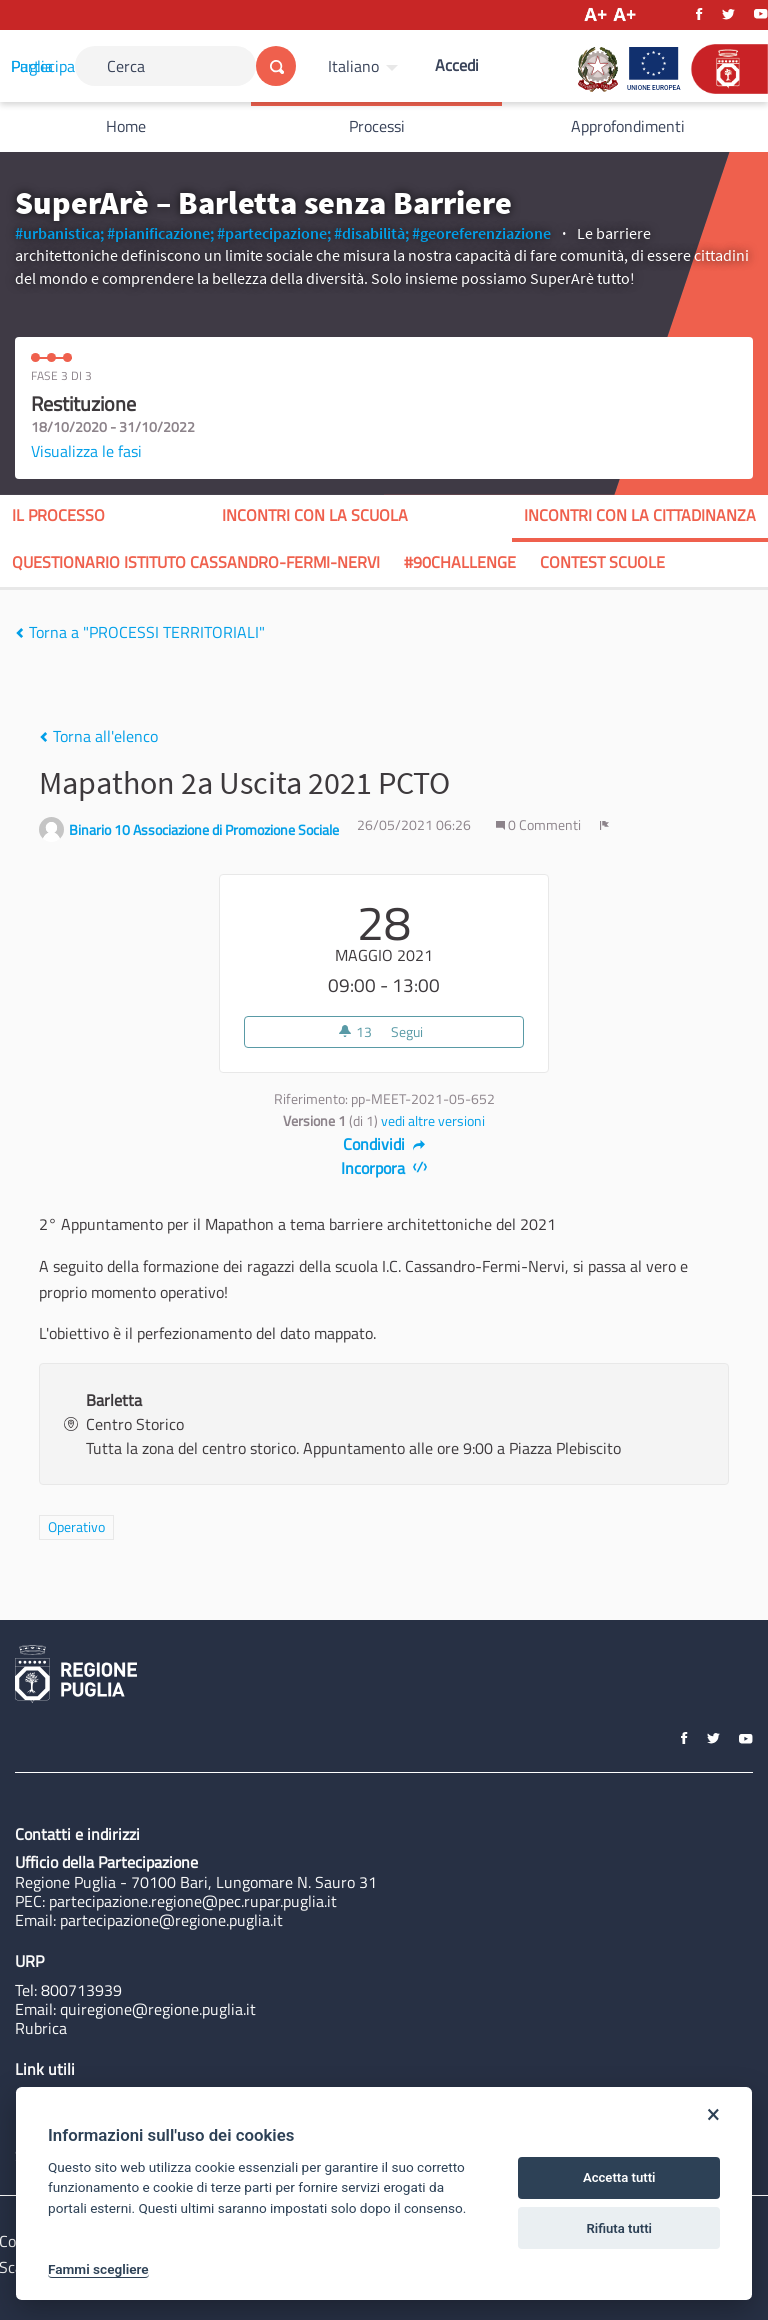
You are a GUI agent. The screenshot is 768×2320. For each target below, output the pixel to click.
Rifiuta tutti (619, 2228)
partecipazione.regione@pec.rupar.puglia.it (193, 1901)
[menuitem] (365, 66)
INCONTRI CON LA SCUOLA (315, 515)
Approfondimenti (628, 126)
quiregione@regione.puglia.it (158, 2009)
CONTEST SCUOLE (602, 562)
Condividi (384, 1144)
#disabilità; (371, 233)
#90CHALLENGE (460, 562)
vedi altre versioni (433, 1121)
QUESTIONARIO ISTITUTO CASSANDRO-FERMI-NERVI (196, 562)
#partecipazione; (274, 233)
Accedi (457, 65)
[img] (19, 633)
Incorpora (384, 1168)
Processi (377, 126)
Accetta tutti (619, 2177)
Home (126, 126)
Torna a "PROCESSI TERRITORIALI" (140, 632)
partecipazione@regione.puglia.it (171, 1920)
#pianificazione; (160, 233)
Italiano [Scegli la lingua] (353, 66)
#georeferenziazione (481, 233)
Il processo (58, 515)
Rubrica (41, 2028)
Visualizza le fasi (86, 451)
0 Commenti (540, 825)
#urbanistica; (59, 233)
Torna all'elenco (98, 736)
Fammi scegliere (98, 2269)
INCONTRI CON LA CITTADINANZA (640, 515)
